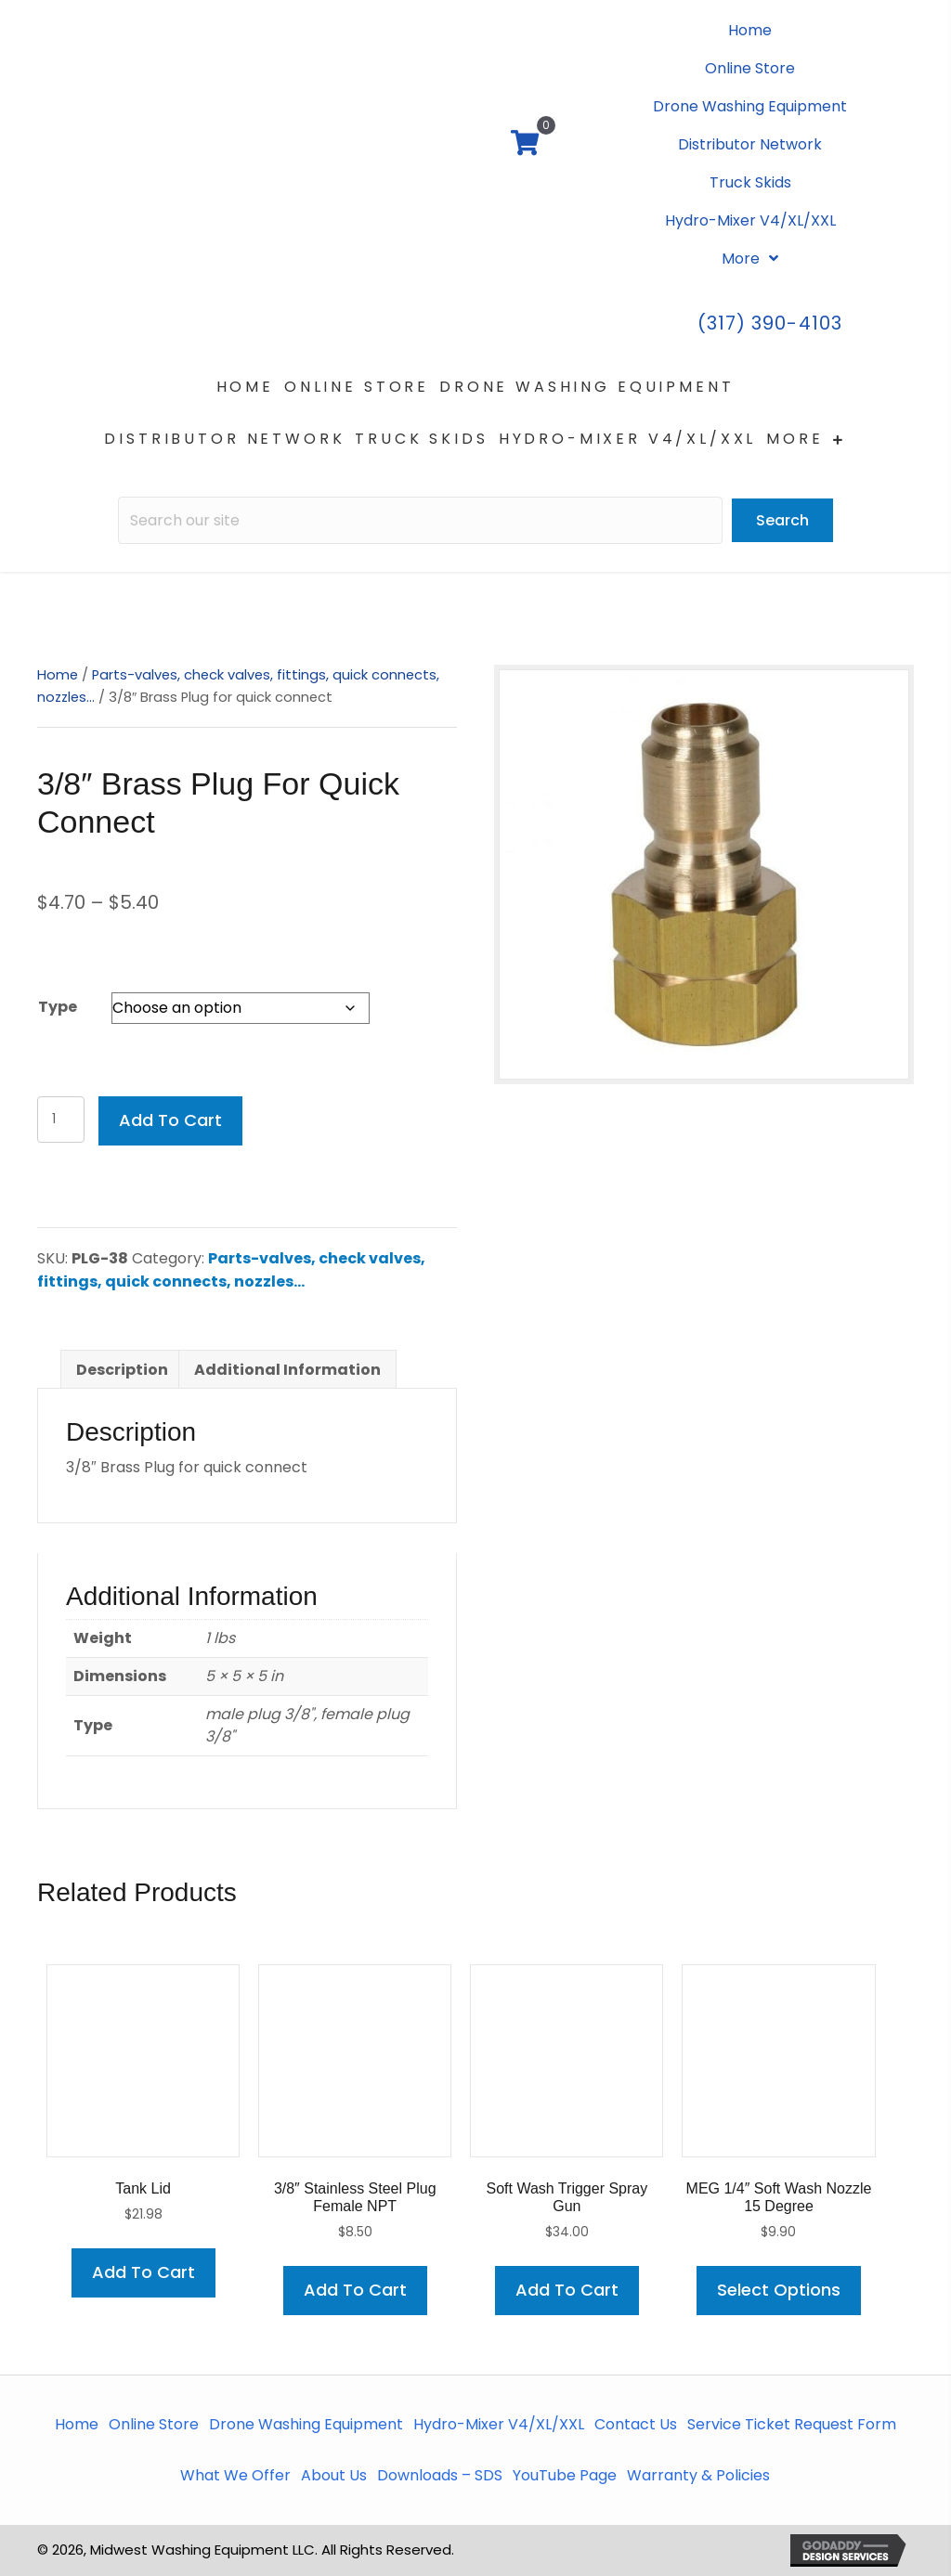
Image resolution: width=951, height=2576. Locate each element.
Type (57, 1006)
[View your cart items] (525, 145)
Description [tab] (122, 1369)
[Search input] (420, 520)
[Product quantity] (61, 1119)
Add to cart (170, 1120)
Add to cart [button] (143, 2272)
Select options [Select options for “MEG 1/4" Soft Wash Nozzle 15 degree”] (778, 2289)
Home (57, 675)
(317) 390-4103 (769, 323)
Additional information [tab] (287, 1369)
